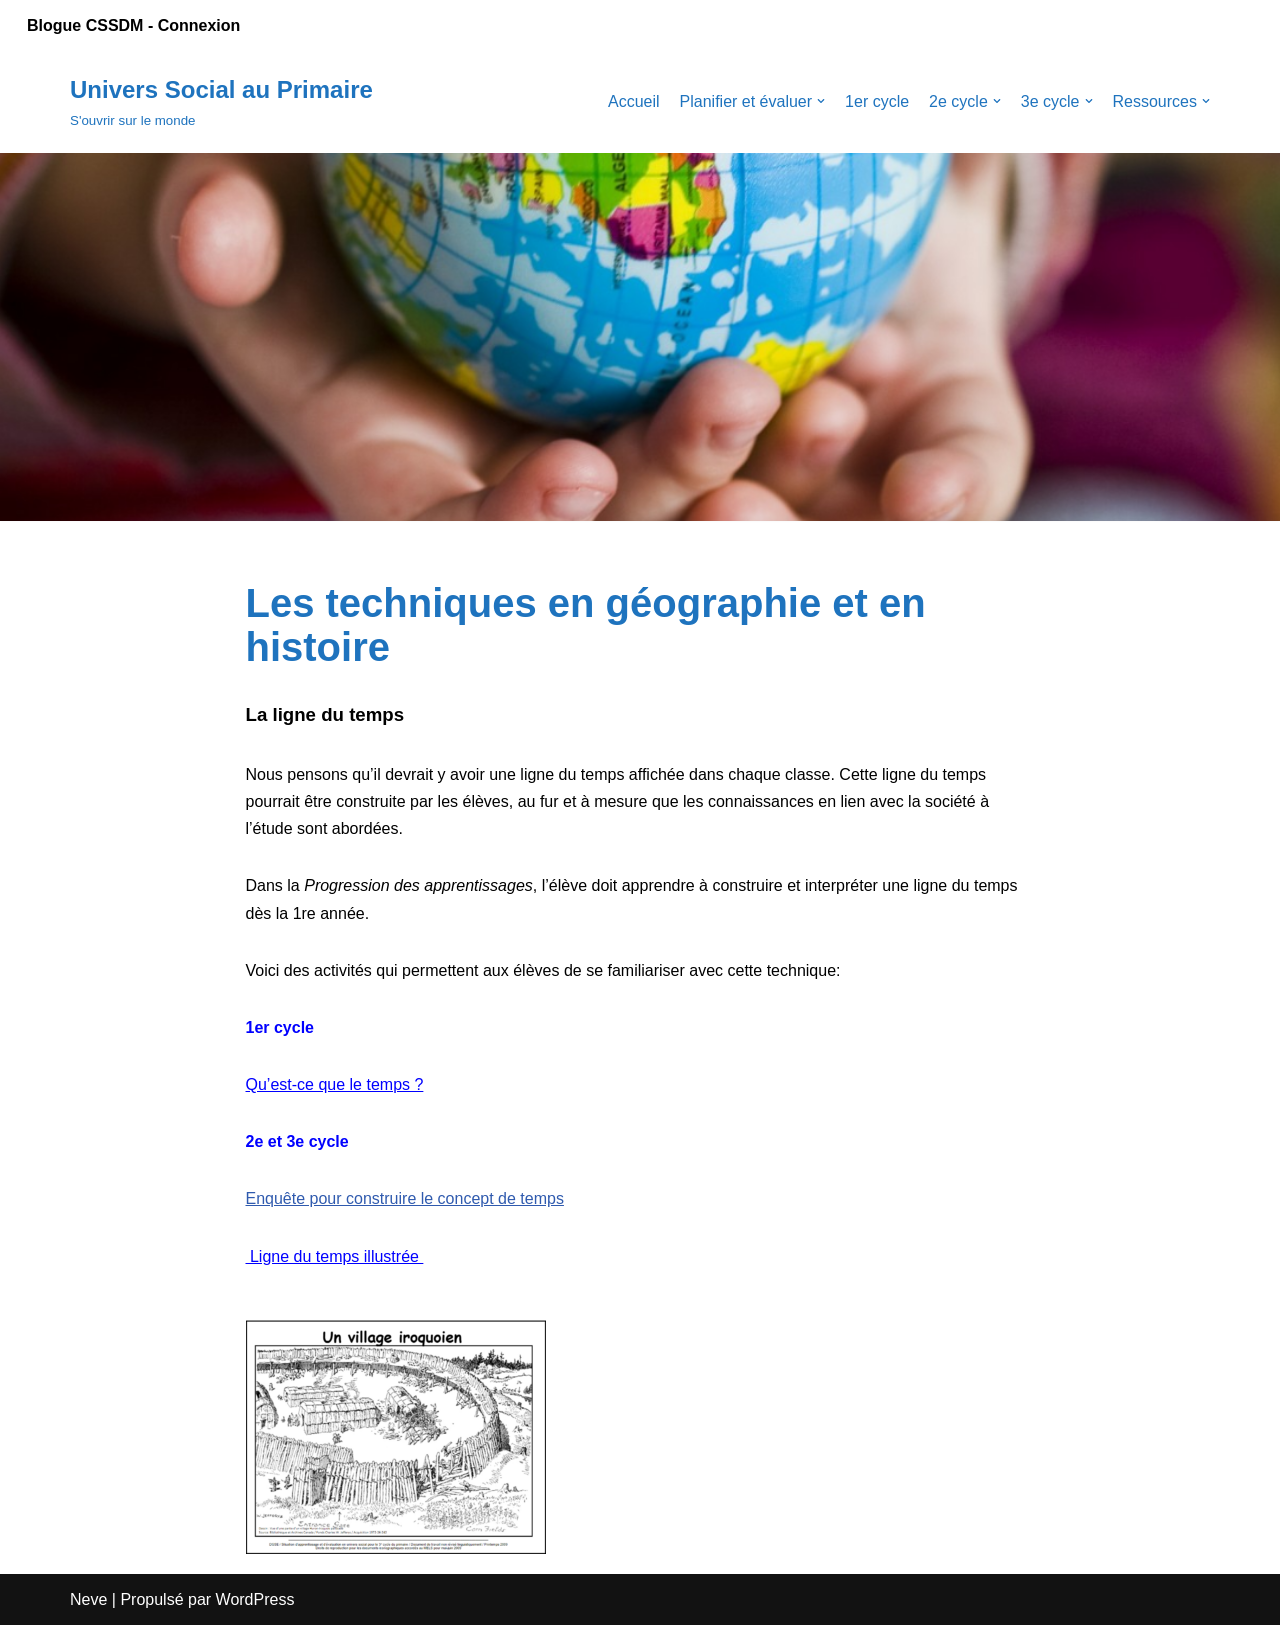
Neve (88, 1599)
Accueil (634, 101)
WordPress (255, 1599)
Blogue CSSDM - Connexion (133, 25)
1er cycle (877, 101)
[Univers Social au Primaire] (221, 101)
